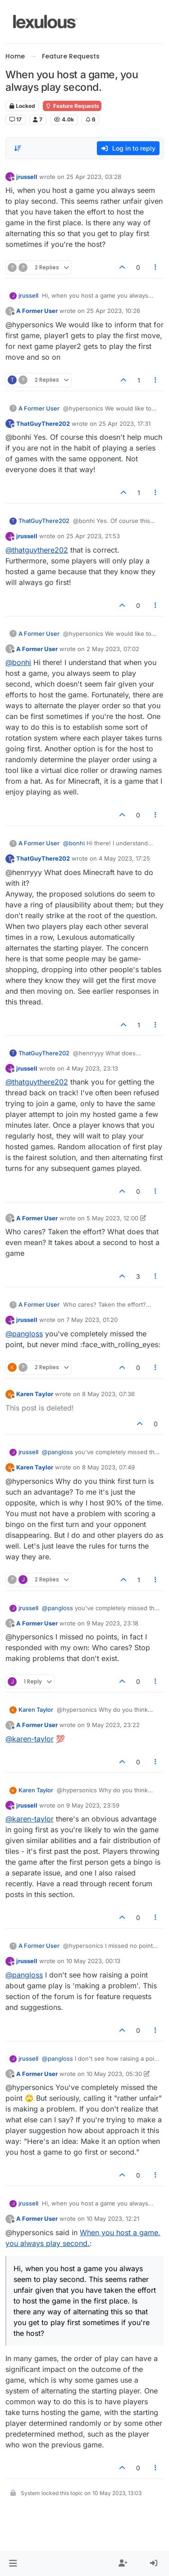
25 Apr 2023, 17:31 (125, 423)
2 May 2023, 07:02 (113, 648)
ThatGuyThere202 (43, 423)
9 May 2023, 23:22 (113, 1724)
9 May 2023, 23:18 (112, 1623)
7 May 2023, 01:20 (92, 1319)
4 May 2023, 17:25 (124, 858)
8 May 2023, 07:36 (108, 1393)
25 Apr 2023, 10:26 (113, 310)
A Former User (37, 310)
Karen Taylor (34, 1393)
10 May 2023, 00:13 (93, 1960)
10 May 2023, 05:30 (114, 2073)
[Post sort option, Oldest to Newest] (17, 148)
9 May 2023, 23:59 (92, 1805)
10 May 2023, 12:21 (113, 2218)
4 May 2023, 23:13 (92, 1068)
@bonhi (18, 662)
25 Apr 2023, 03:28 (93, 176)
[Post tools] (156, 267)
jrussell (26, 176)
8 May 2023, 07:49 (108, 1467)
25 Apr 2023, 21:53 (93, 536)
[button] (13, 2563)
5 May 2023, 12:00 (112, 1218)
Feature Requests (72, 106)
